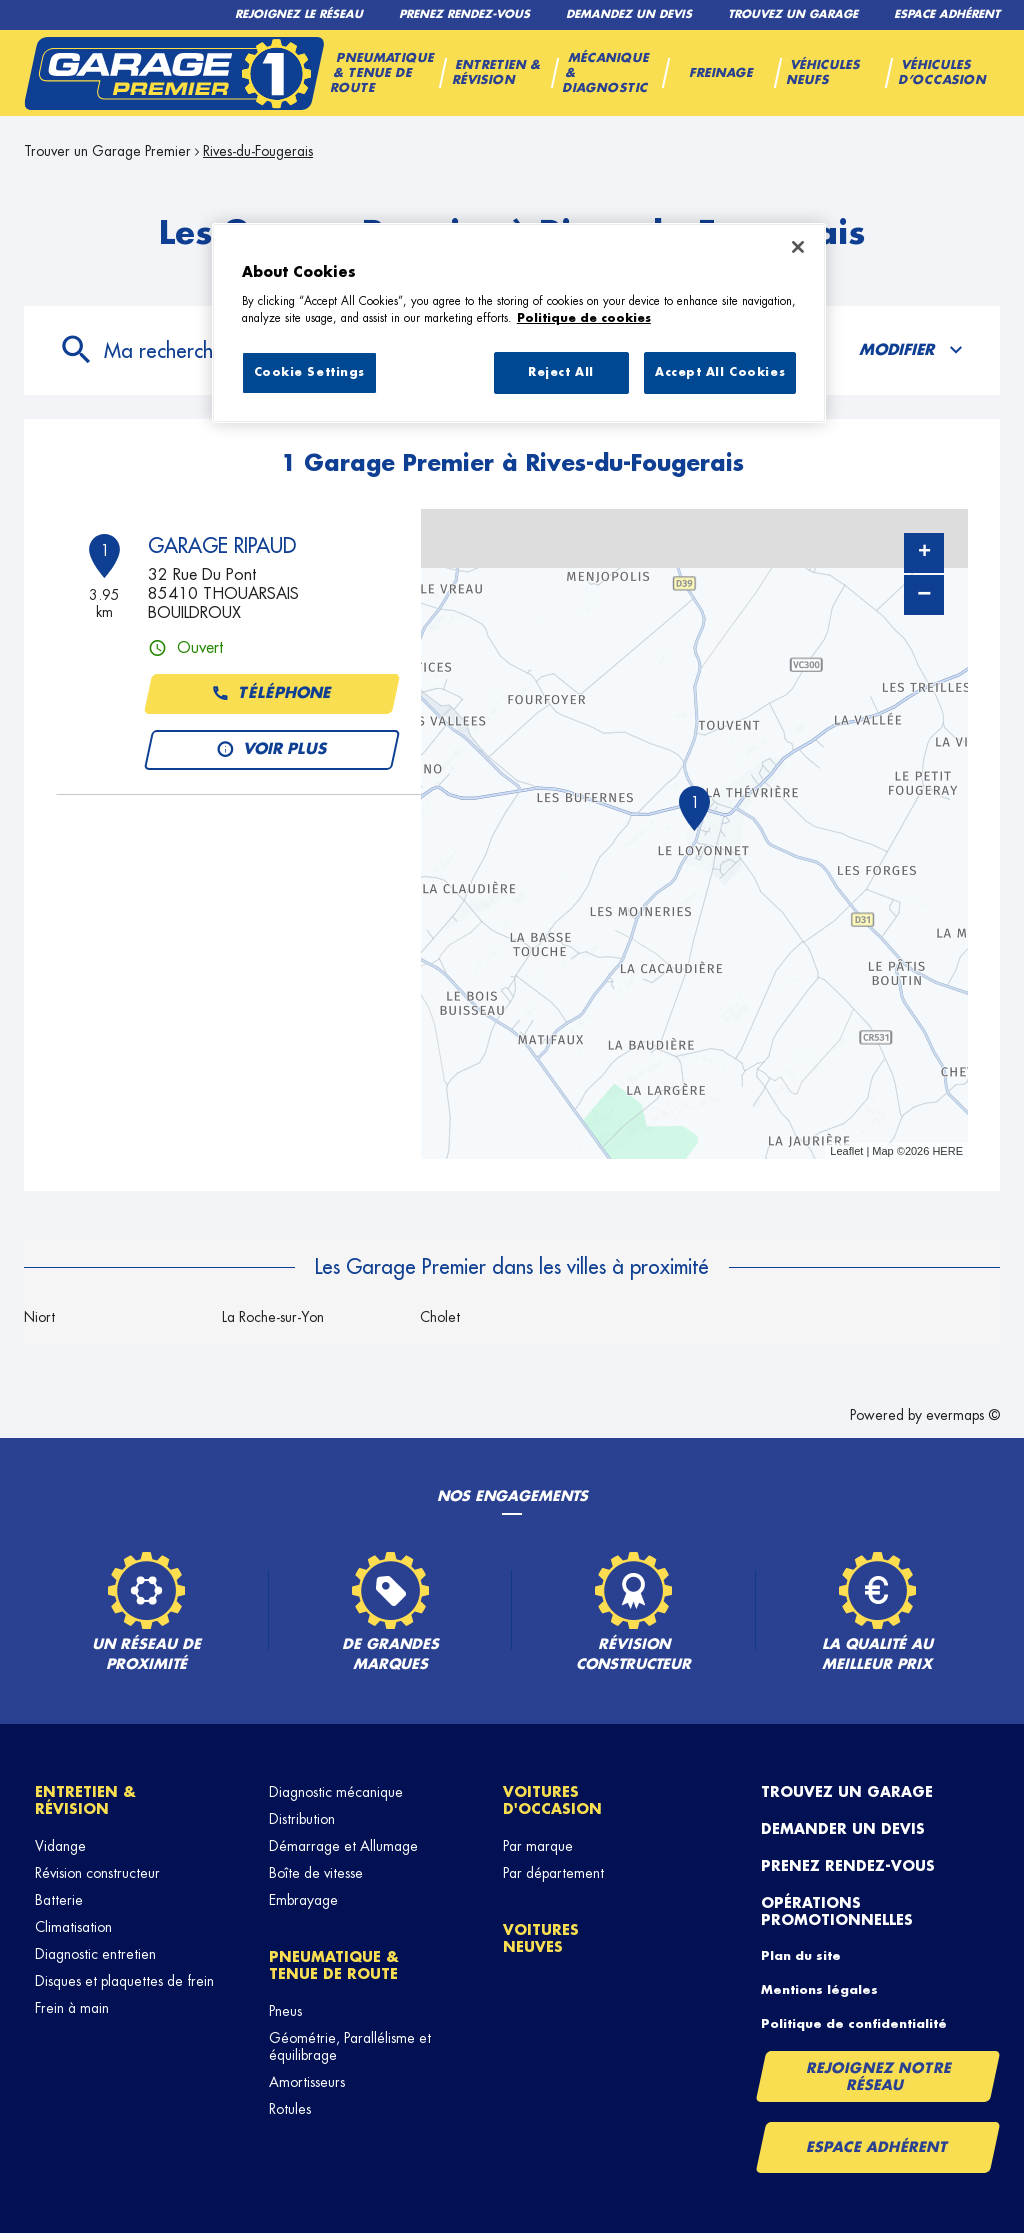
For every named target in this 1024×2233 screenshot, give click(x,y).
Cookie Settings (310, 372)
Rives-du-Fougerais (258, 151)
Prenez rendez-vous (848, 1866)
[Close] (798, 247)
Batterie (59, 1900)
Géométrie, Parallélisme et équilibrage (350, 2046)
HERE (947, 1151)
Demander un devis (843, 1829)
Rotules (290, 2109)
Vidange (60, 1846)
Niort (39, 1317)
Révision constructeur (97, 1873)
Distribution (302, 1819)
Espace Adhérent (877, 2147)
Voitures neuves (541, 1938)
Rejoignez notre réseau (879, 2076)
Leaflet (846, 1151)
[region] (519, 323)
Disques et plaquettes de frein (124, 1981)
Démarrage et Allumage (343, 1846)
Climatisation (73, 1927)
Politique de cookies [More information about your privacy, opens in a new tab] (584, 318)
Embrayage (303, 1900)
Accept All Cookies (720, 372)
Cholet (440, 1317)
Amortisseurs (307, 2082)
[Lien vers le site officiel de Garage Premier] (174, 73)
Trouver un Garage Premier (107, 151)
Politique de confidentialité (854, 2024)
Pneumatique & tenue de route (334, 1965)
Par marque (538, 1846)
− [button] (924, 594)
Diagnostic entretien (95, 1954)
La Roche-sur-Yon (273, 1317)
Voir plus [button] (272, 750)
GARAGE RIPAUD (222, 546)
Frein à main (72, 2008)
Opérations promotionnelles (837, 1911)
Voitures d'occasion (552, 1800)
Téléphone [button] (272, 694)
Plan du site (801, 1956)
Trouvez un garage (847, 1792)
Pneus (285, 2011)
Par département (553, 1873)
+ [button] (924, 553)
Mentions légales (819, 1990)
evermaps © (963, 1415)
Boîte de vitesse (316, 1873)
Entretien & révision (85, 1800)
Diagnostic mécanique (336, 1792)
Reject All (561, 372)
